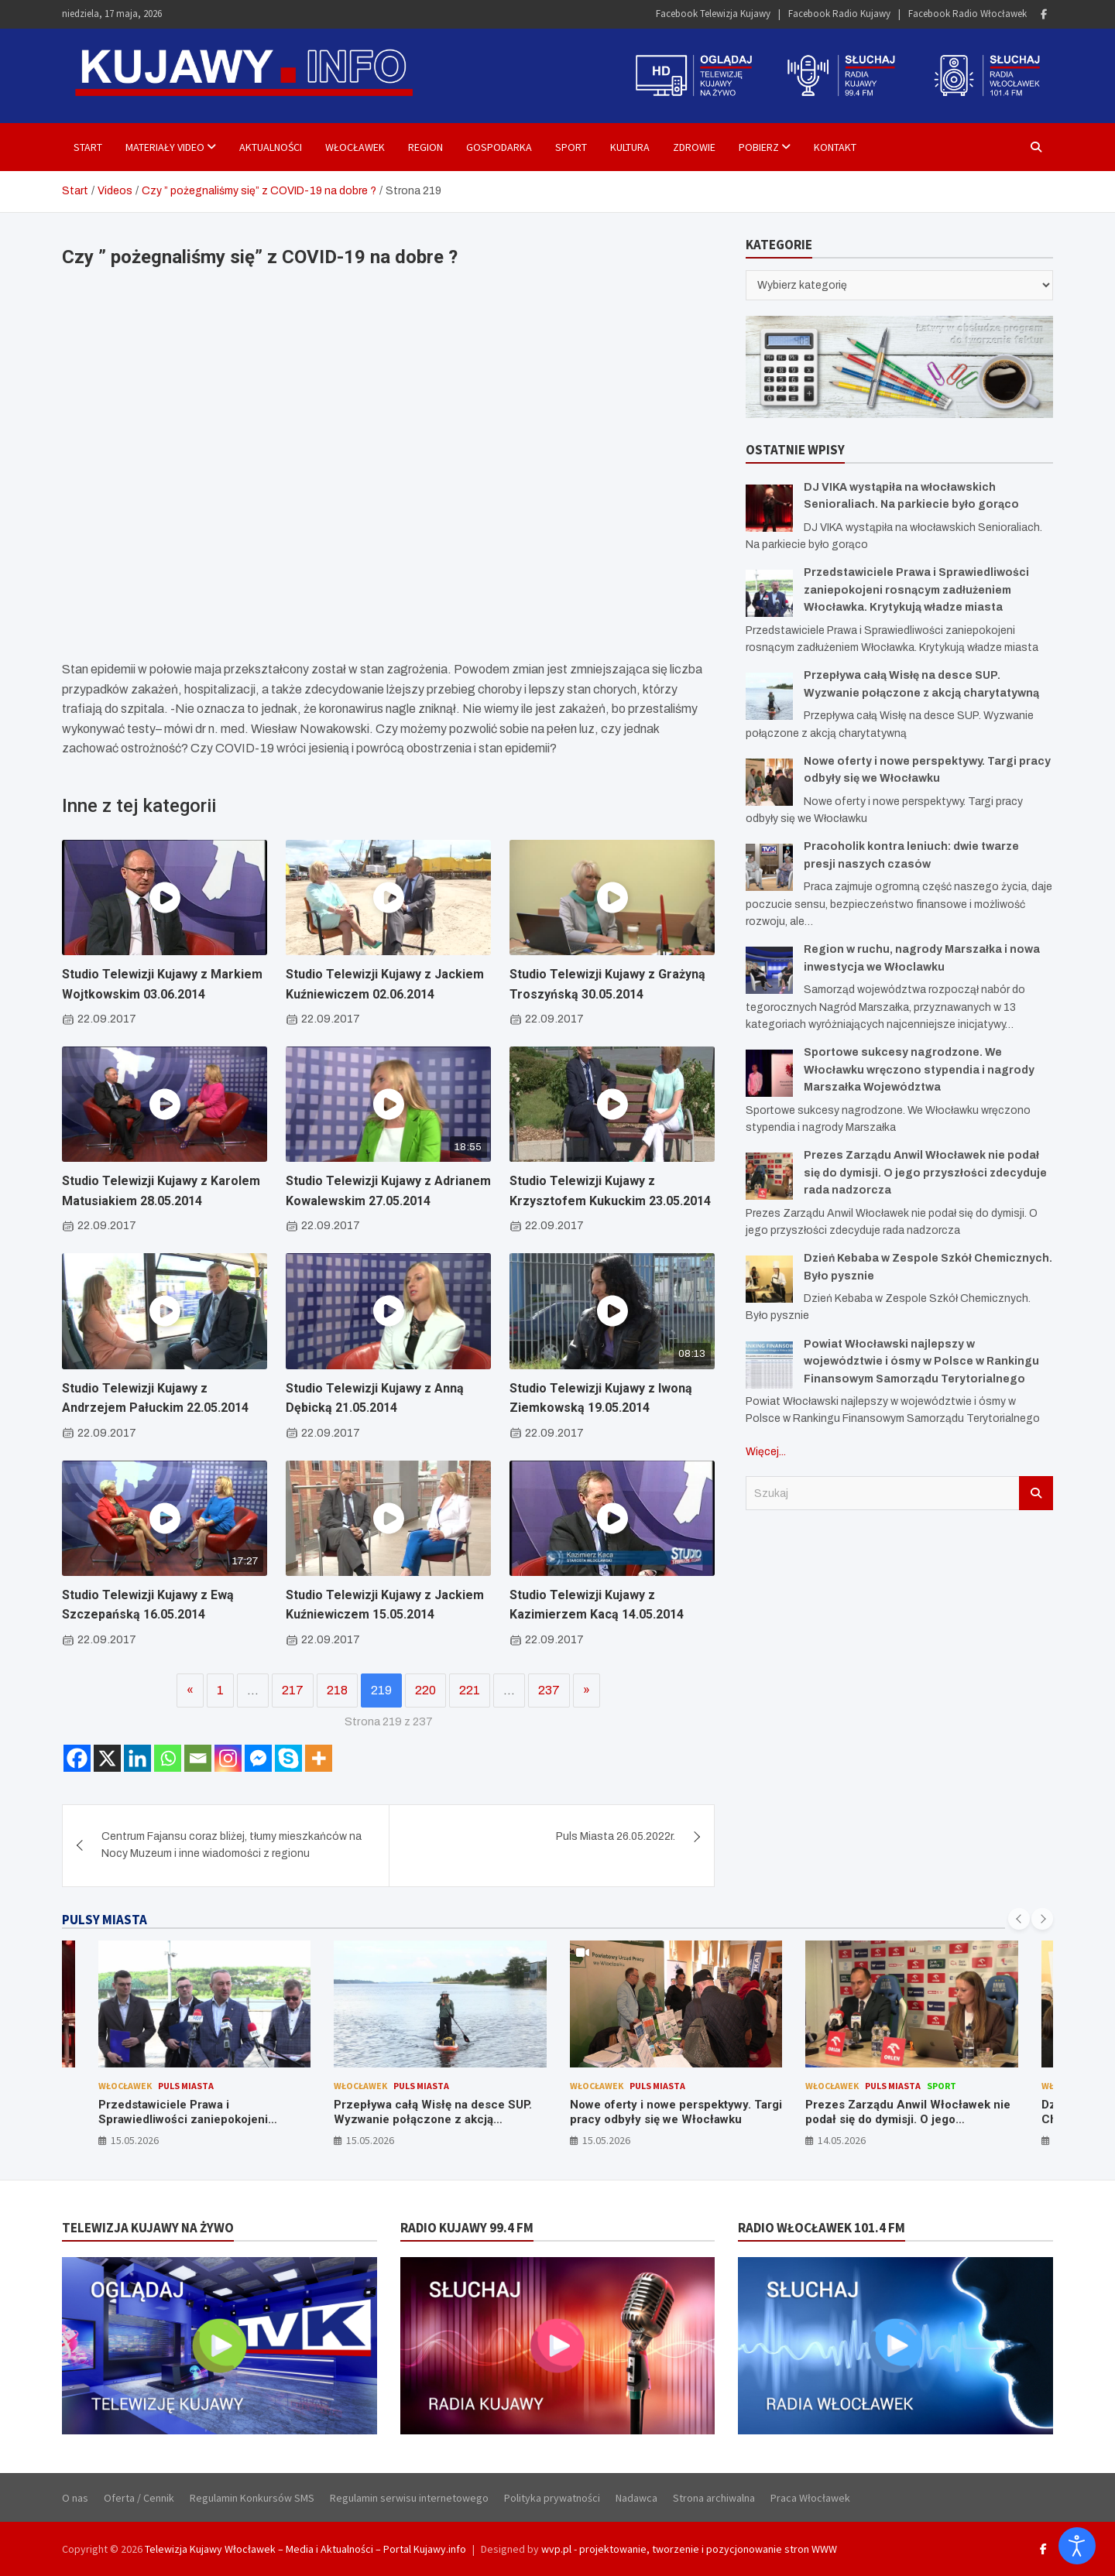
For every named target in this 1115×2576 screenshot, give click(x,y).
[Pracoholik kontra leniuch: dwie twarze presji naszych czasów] (769, 867)
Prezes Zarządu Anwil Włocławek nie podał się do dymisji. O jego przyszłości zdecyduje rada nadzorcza (925, 1172)
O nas (75, 2498)
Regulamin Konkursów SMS (252, 2498)
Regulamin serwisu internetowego (409, 2498)
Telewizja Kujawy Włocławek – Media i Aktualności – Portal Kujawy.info (305, 2549)
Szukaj (1036, 1493)
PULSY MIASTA (104, 1919)
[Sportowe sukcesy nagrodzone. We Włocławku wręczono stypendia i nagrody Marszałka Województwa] (769, 1073)
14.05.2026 (842, 2140)
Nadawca (636, 2498)
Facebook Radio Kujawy (839, 13)
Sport (571, 147)
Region (425, 147)
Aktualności (270, 147)
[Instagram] (228, 1758)
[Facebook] (77, 1758)
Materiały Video (164, 147)
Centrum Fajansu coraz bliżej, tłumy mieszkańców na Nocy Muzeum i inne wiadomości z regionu (231, 1845)
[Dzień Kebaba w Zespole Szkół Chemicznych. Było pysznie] (769, 1279)
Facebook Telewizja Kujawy (713, 13)
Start (88, 147)
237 (549, 1690)
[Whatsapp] (167, 1758)
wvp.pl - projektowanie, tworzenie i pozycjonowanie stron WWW (689, 2549)
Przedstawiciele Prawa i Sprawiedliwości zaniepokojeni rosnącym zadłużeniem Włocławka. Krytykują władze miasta (916, 590)
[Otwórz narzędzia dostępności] (1077, 2545)
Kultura (630, 147)
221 (469, 1690)
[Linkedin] (137, 1758)
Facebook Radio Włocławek (967, 13)
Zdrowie (694, 147)
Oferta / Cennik (139, 2498)
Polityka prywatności (552, 2498)
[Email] (197, 1758)
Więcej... (766, 1452)
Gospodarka (499, 147)
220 (425, 1690)
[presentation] (1019, 1919)
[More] (318, 1758)
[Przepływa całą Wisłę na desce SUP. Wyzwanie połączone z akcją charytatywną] (769, 696)
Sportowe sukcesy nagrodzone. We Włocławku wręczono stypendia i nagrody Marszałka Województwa (919, 1069)
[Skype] (288, 1758)
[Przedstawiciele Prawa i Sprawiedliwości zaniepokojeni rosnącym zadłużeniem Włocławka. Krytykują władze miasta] (769, 593)
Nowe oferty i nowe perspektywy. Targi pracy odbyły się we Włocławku (676, 2112)
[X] (107, 1758)
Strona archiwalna (714, 2498)
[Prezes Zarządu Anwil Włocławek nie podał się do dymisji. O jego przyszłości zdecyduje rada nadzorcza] (769, 1176)
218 (337, 1690)
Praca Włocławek (810, 2498)
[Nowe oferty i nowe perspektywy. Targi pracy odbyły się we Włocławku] (769, 782)
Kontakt (835, 147)
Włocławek (355, 147)
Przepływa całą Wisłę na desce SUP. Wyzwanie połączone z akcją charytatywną (433, 2120)
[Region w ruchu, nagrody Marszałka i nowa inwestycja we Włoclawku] (769, 970)
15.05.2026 (135, 2140)
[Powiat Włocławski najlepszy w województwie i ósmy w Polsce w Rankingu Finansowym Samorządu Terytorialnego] (769, 1365)
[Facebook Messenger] (258, 1758)
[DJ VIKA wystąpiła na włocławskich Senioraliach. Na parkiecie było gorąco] (769, 508)
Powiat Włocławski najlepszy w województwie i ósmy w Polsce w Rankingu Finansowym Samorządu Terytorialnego (921, 1361)
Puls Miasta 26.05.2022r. (615, 1836)
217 (293, 1690)
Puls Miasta (186, 2085)
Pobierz (759, 147)
